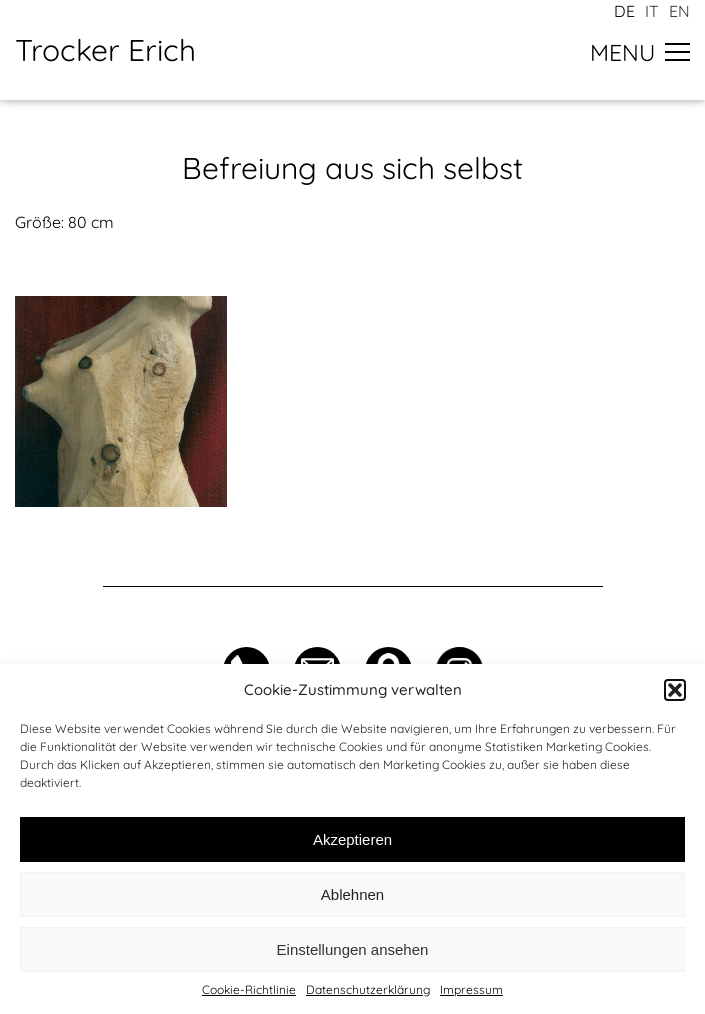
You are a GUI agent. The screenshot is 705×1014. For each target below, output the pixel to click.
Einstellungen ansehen (353, 949)
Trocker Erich (105, 50)
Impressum (471, 989)
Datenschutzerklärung (368, 989)
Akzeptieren (352, 839)
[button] (675, 690)
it (652, 11)
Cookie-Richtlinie (249, 989)
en (679, 11)
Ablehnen (352, 894)
